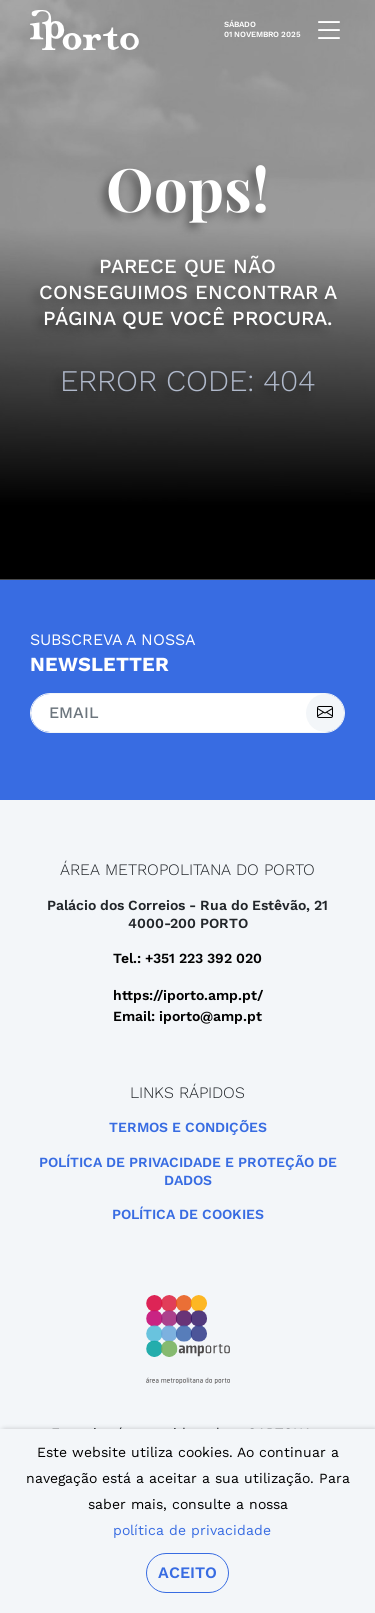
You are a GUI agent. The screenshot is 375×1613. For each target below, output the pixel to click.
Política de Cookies (188, 1214)
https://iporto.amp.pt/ (188, 995)
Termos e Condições (188, 1127)
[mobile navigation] (323, 30)
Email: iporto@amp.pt (187, 1016)
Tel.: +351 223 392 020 (187, 958)
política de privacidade (192, 1530)
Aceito (187, 1572)
